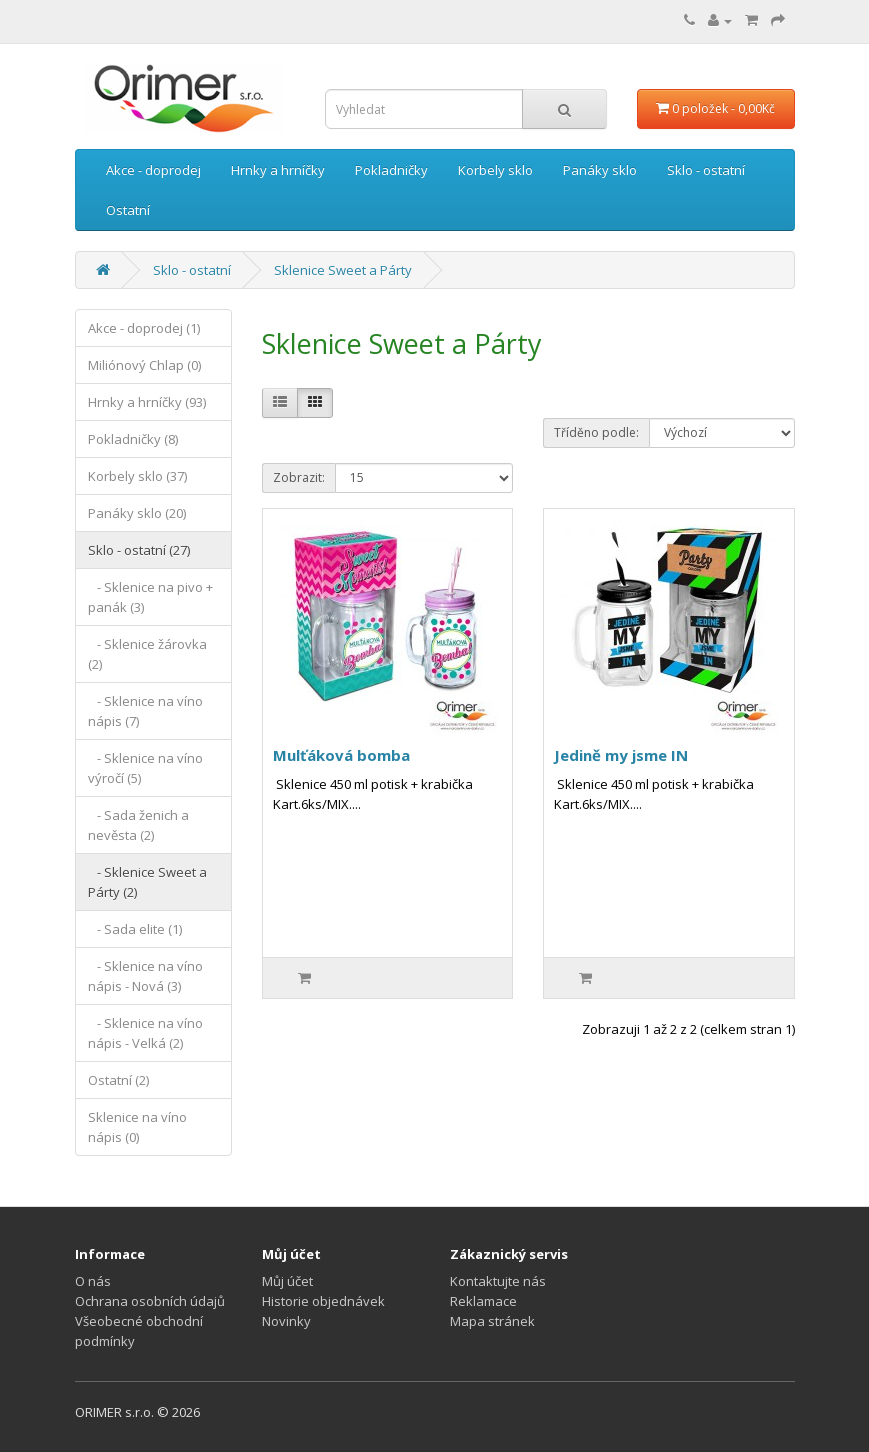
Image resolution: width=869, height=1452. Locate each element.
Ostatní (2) (118, 1080)
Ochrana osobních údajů (150, 1301)
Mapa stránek (492, 1321)
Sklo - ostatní (706, 170)
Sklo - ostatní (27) (139, 550)
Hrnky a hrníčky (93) (147, 402)
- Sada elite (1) (135, 929)
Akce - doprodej (153, 170)
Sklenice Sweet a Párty (343, 270)
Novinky (286, 1321)
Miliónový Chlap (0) (144, 365)
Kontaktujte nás (498, 1281)
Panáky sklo (600, 170)
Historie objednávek (323, 1301)
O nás (93, 1281)
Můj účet (287, 1281)
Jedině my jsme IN (621, 755)
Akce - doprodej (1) (144, 328)
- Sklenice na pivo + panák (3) (150, 597)
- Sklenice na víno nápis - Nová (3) (145, 976)
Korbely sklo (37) (137, 476)
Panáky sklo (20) (137, 513)
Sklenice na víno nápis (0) (137, 1127)
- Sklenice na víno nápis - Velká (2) (145, 1033)
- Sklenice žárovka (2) (147, 654)
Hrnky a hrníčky (278, 170)
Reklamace (483, 1301)
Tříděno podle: (596, 432)
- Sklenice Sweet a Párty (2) (147, 882)
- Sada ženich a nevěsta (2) (138, 825)
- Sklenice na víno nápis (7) (145, 711)
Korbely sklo (495, 170)
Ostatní (128, 210)
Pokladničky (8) (133, 439)
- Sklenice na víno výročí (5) (145, 768)
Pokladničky (391, 170)
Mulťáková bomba (341, 755)
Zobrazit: (299, 477)
